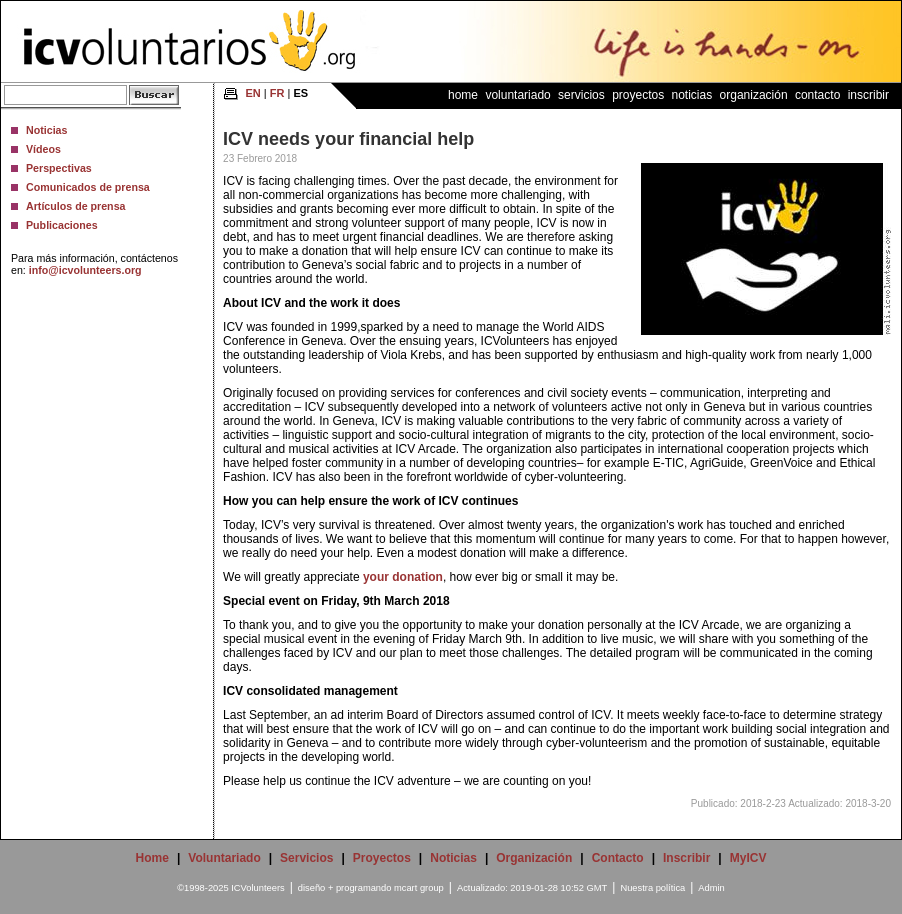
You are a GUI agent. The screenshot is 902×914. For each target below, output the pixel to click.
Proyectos (638, 95)
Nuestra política (652, 888)
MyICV (748, 858)
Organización (754, 95)
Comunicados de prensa (88, 187)
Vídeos (43, 149)
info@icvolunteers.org (85, 270)
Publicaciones (62, 225)
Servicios (581, 95)
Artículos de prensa (76, 206)
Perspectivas (59, 168)
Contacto (817, 95)
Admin (711, 888)
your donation (401, 577)
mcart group (419, 888)
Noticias (46, 130)
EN (253, 93)
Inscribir (868, 95)
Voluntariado (517, 95)
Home (463, 95)
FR (277, 93)
